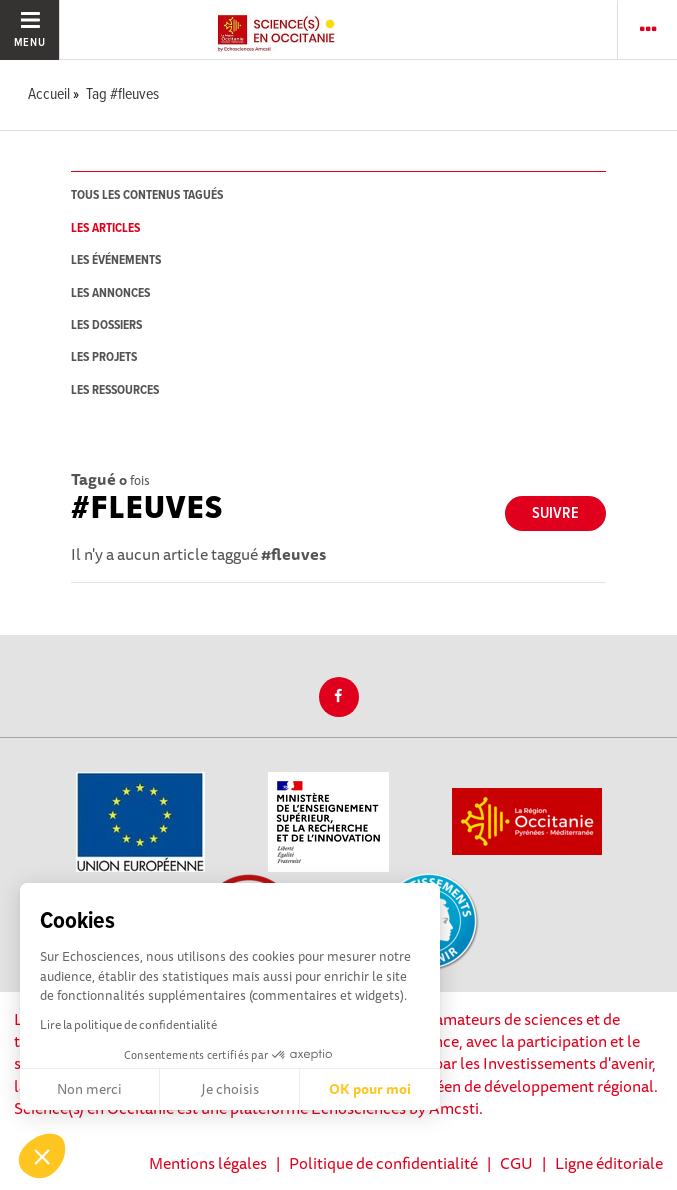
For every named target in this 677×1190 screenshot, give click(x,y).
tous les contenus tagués (147, 195)
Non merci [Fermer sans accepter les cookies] (89, 1089)
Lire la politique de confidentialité (128, 1024)
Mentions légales (208, 1163)
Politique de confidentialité (383, 1163)
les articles (105, 228)
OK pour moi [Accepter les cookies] (370, 1089)
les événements (116, 260)
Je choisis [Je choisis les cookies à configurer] (230, 1089)
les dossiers (106, 325)
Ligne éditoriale (609, 1163)
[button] (42, 1156)
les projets (104, 357)
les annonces (110, 293)
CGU (516, 1163)
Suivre (555, 513)
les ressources (115, 390)
